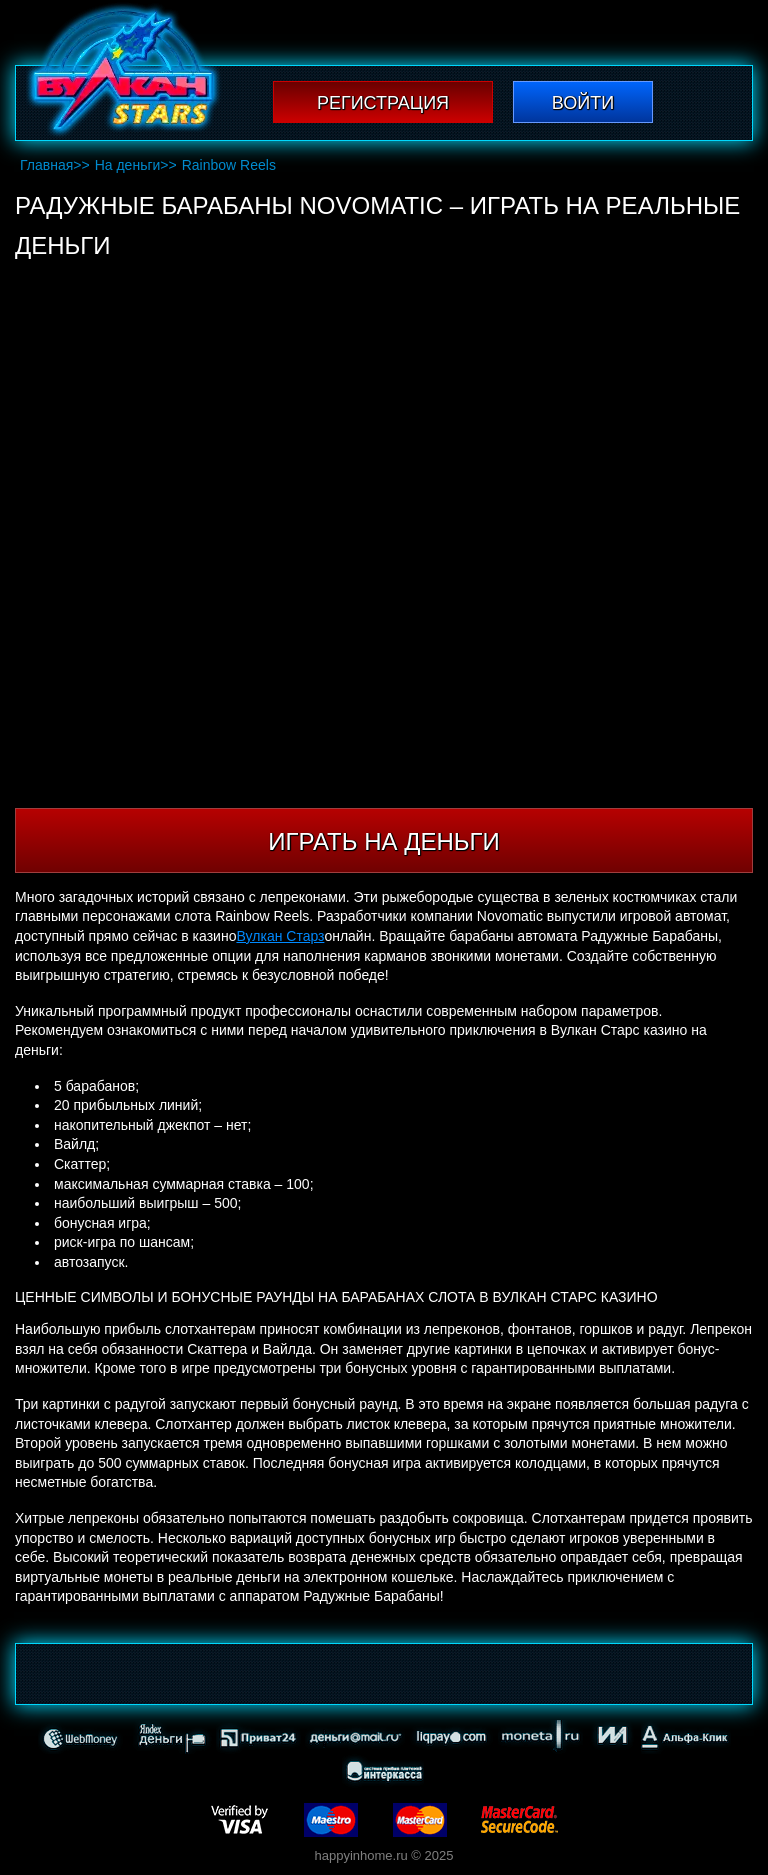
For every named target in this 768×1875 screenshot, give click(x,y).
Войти (583, 103)
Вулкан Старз (280, 936)
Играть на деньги (383, 841)
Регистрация (383, 103)
